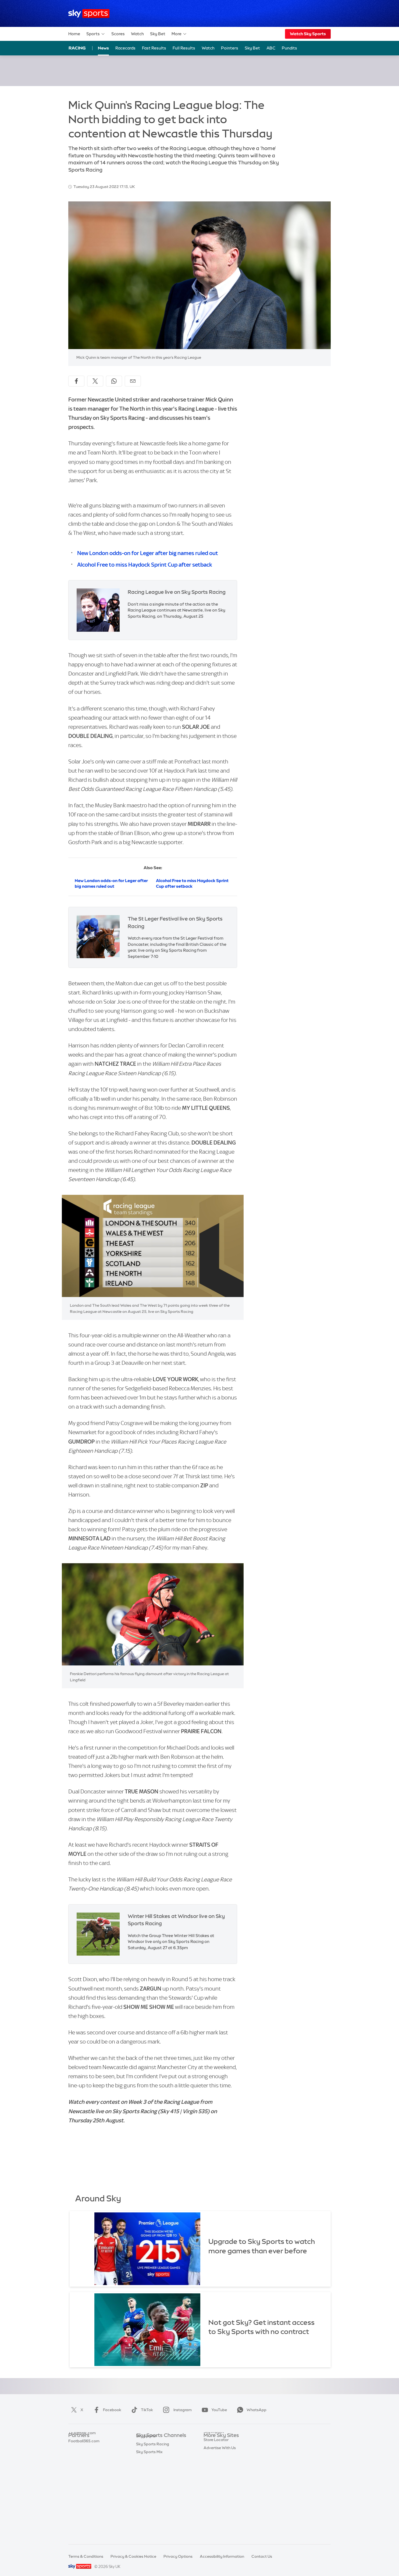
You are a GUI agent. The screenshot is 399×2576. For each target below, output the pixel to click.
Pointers (229, 48)
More (179, 34)
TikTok (141, 2409)
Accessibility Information (222, 2556)
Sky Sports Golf (150, 2476)
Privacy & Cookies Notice (133, 2556)
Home (74, 34)
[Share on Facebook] (76, 381)
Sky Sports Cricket (153, 2468)
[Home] (88, 13)
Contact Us (261, 2556)
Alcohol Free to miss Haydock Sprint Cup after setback (144, 564)
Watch (137, 34)
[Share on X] (95, 381)
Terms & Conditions (85, 2556)
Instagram (176, 2409)
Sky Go (210, 2459)
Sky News (212, 2452)
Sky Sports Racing (152, 2524)
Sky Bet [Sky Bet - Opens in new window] (252, 48)
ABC (270, 48)
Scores (118, 34)
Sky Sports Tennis (152, 2491)
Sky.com (211, 2444)
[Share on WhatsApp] (114, 381)
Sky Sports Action (152, 2500)
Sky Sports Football (154, 2459)
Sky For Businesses (221, 2476)
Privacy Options (178, 2556)
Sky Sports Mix (149, 2532)
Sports (95, 34)
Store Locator (216, 2500)
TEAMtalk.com (82, 2459)
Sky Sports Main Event (156, 2444)
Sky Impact (214, 2491)
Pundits (289, 48)
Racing (77, 48)
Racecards (125, 48)
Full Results (184, 48)
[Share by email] (133, 381)
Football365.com (83, 2468)
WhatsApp (250, 2409)
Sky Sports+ (147, 2516)
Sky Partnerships (219, 2484)
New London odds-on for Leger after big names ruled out (147, 553)
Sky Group (213, 2468)
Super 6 (75, 2452)
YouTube (213, 2409)
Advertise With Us (220, 2508)
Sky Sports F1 (148, 2484)
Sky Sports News (151, 2508)
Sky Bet (157, 34)
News (103, 48)
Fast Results (154, 48)
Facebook (106, 2409)
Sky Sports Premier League (160, 2452)
